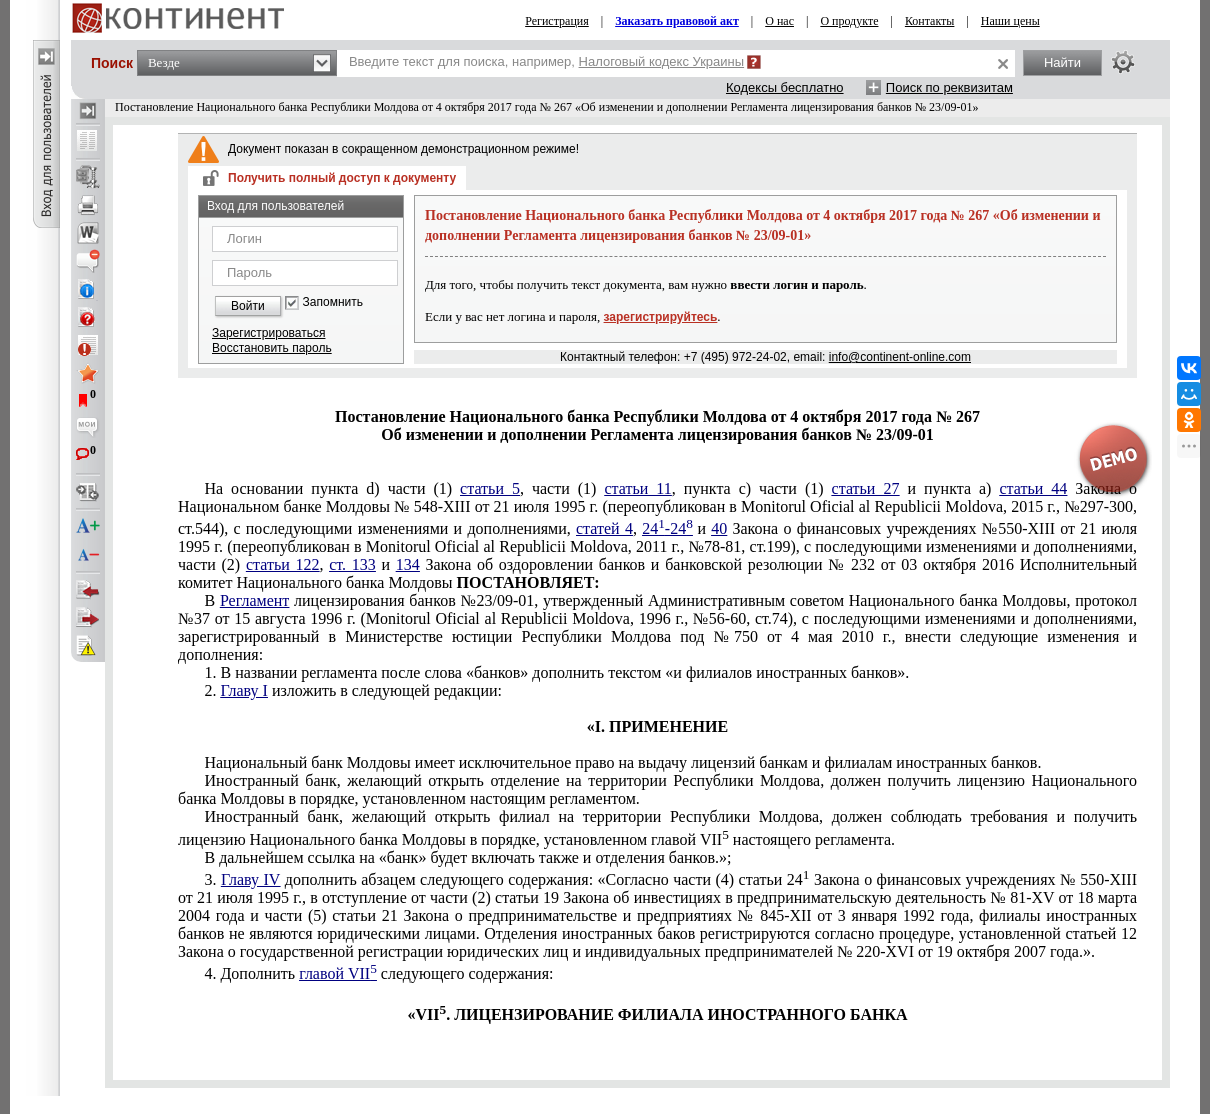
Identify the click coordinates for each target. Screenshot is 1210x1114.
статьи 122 (283, 564)
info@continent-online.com (900, 357)
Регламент (254, 600)
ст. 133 (352, 564)
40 (719, 528)
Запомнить (333, 302)
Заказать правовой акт (677, 21)
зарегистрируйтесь (661, 317)
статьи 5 (490, 488)
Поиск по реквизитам (949, 87)
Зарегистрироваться (268, 333)
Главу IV (250, 879)
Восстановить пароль (272, 348)
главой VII (338, 973)
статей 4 (604, 528)
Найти (1062, 62)
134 (408, 564)
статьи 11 (637, 488)
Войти (248, 306)
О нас (779, 21)
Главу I (243, 690)
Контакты (930, 21)
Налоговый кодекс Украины (662, 61)
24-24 (667, 528)
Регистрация (557, 21)
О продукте (849, 21)
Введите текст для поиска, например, (546, 61)
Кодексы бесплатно (785, 87)
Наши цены (1010, 21)
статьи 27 (866, 488)
